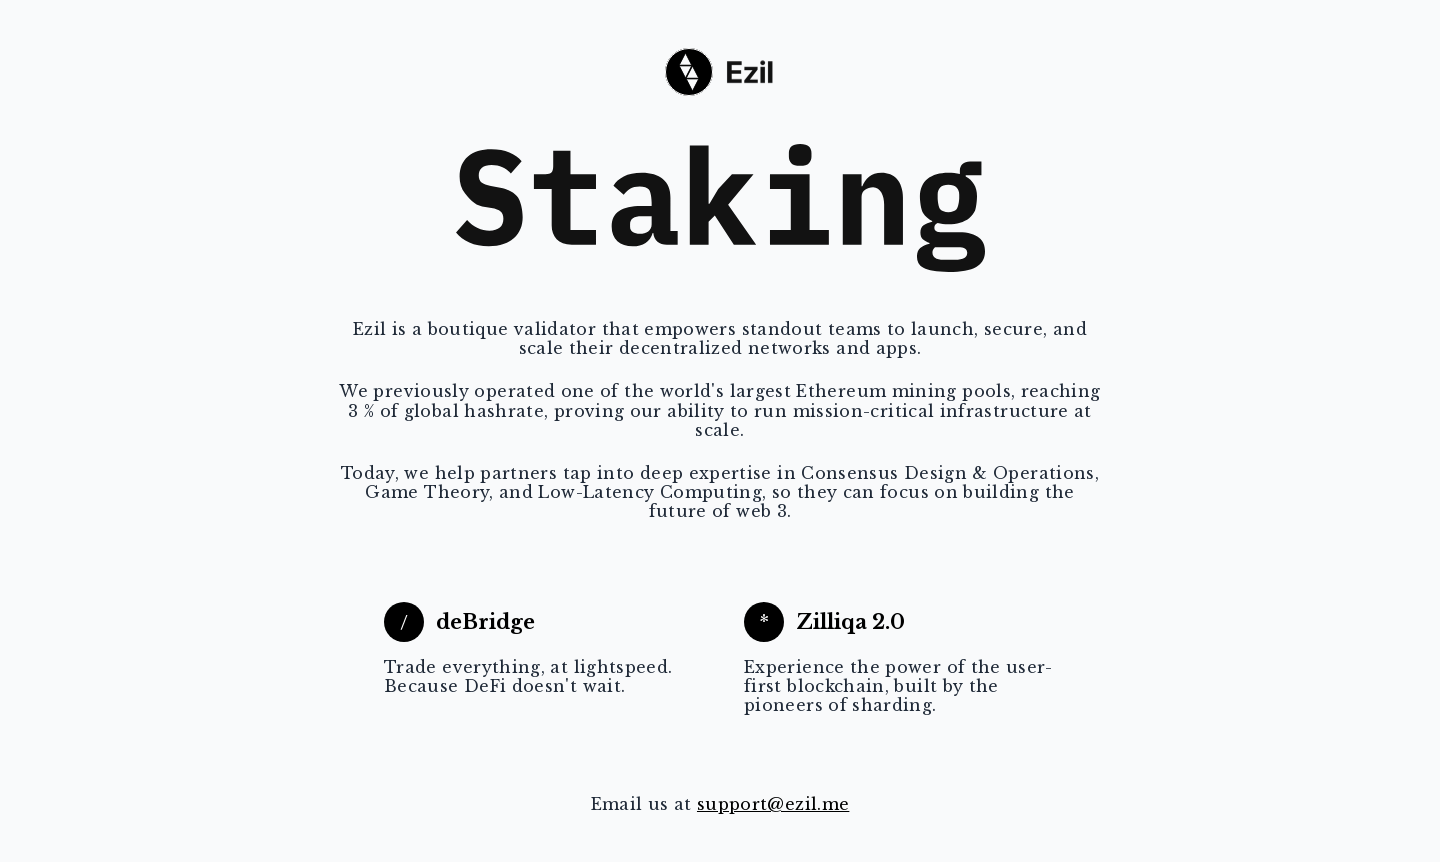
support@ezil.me (773, 804)
